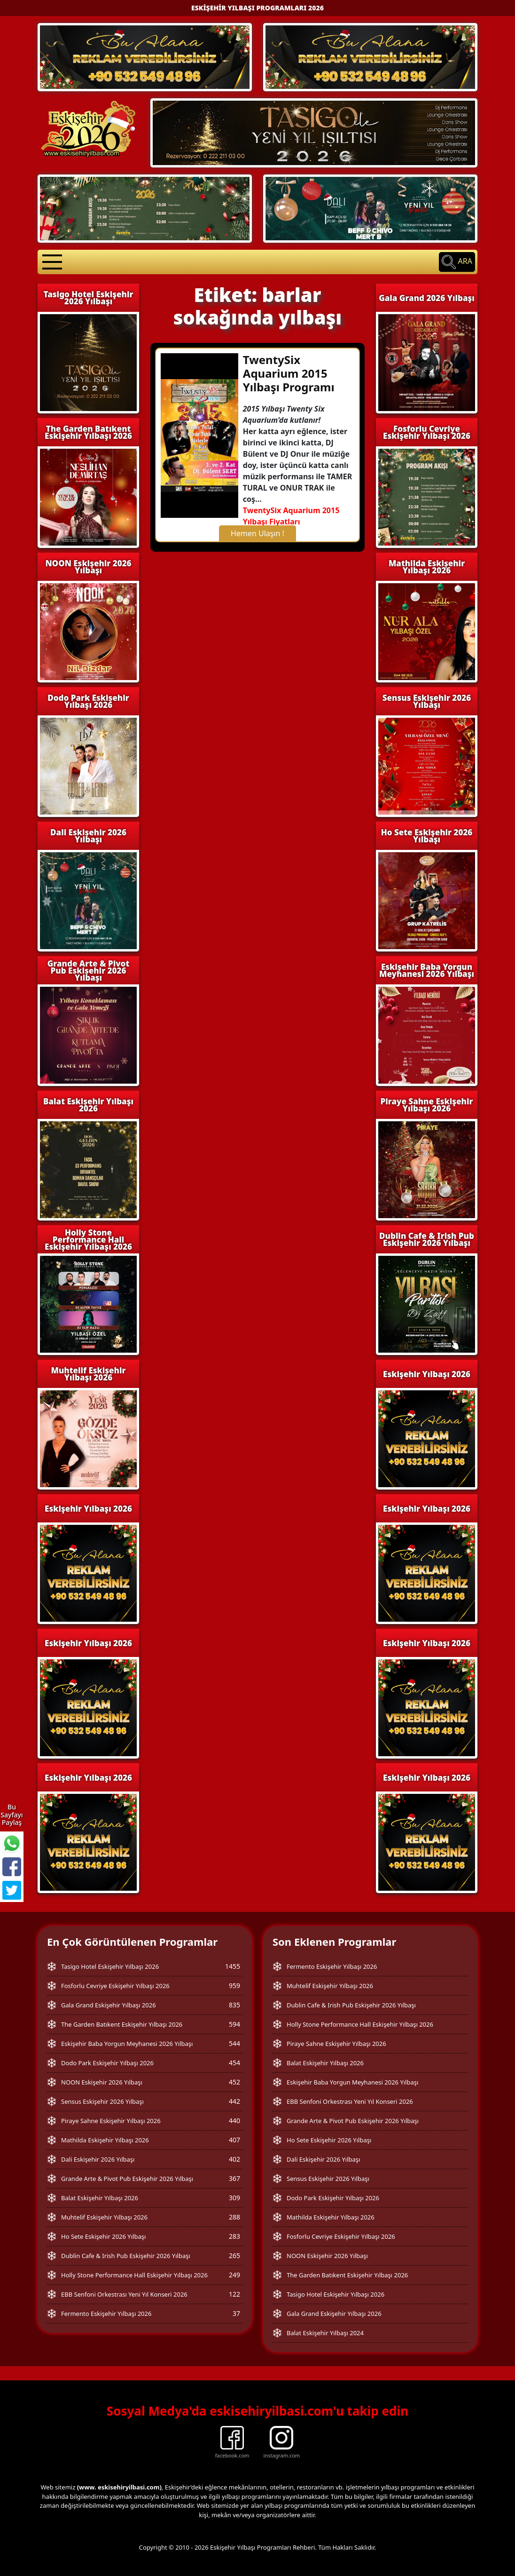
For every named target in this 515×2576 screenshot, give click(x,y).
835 (234, 2004)
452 (234, 2081)
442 (234, 2101)
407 (234, 2139)
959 (234, 1985)
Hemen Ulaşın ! (257, 533)
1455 (232, 1966)
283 (234, 2236)
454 (234, 2062)
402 (234, 2159)
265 (234, 2255)
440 (234, 2120)
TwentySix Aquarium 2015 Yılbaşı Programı (289, 373)
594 (234, 2024)
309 (234, 2197)
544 (234, 2043)
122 (234, 2294)
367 (234, 2178)
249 (234, 2274)
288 (234, 2216)
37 (236, 2313)
